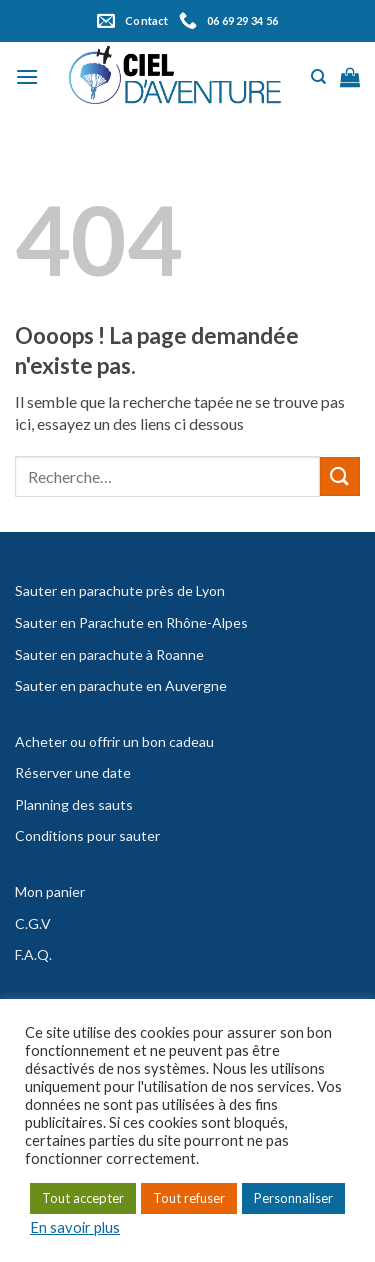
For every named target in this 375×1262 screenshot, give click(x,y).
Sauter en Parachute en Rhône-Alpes (131, 622)
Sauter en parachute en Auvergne (121, 685)
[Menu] (27, 76)
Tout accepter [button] (83, 1198)
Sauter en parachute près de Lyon (120, 590)
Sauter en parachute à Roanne (109, 654)
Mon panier (50, 891)
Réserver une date (73, 772)
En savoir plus (75, 1227)
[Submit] (340, 476)
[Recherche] (318, 77)
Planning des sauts (74, 804)
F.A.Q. (33, 954)
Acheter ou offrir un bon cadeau (114, 741)
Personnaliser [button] (293, 1198)
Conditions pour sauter (87, 835)
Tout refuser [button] (189, 1198)
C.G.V (33, 923)
